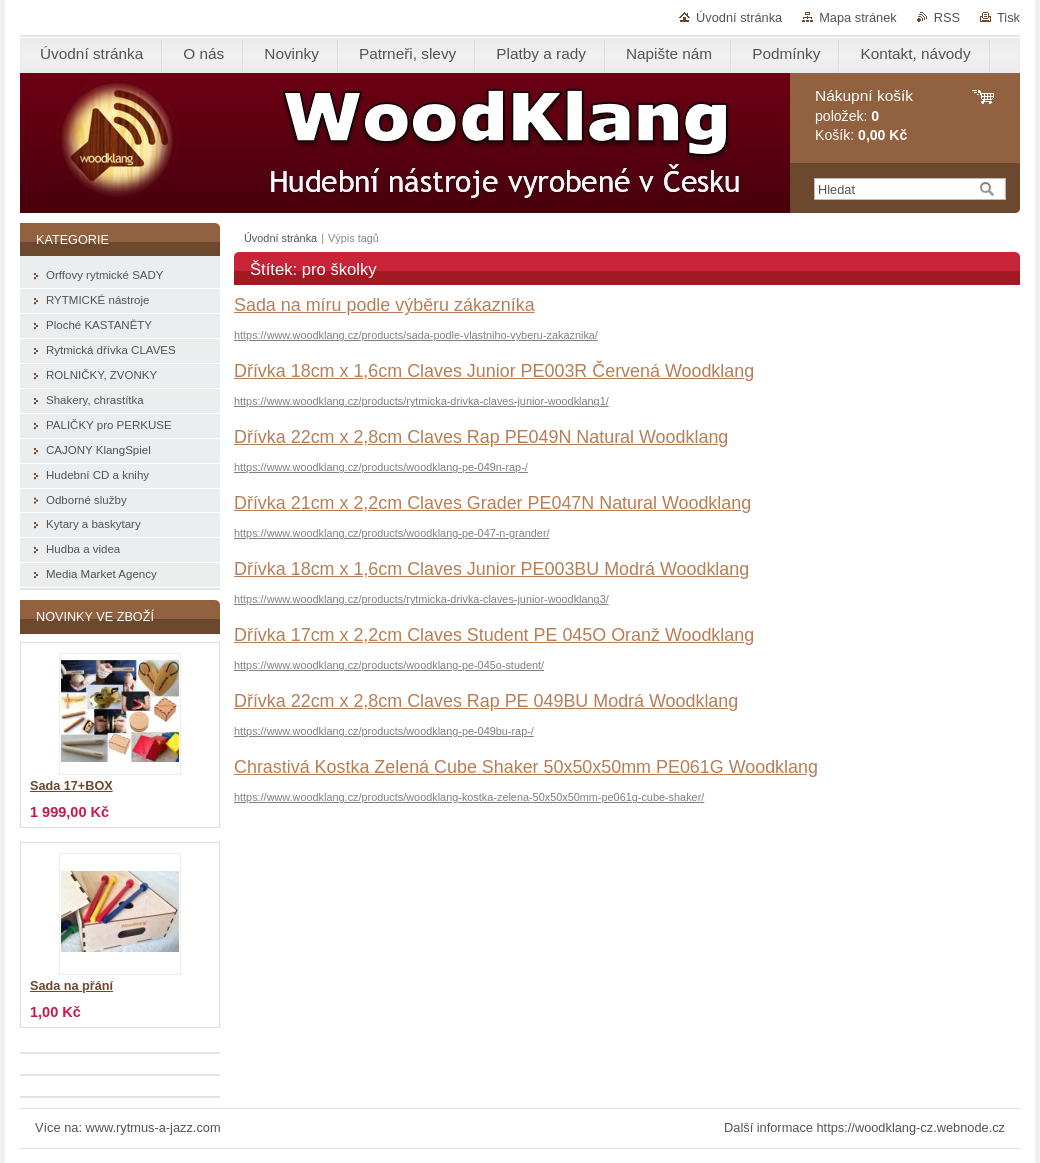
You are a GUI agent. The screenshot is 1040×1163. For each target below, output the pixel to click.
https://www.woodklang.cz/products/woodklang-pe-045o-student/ (389, 665)
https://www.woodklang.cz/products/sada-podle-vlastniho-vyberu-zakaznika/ (416, 335)
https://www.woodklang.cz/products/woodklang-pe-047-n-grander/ (392, 533)
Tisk (1008, 17)
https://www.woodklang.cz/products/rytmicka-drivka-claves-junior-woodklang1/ (421, 401)
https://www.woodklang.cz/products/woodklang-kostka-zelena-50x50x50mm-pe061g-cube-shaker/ (469, 797)
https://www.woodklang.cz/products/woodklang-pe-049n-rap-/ (381, 467)
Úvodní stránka (739, 17)
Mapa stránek (858, 17)
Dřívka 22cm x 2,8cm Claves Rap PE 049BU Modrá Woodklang (486, 701)
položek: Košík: (864, 115)
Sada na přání (71, 986)
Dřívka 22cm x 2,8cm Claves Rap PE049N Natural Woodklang (481, 437)
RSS (947, 17)
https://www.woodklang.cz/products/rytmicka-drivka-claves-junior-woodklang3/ (421, 599)
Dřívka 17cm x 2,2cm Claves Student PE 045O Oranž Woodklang (494, 635)
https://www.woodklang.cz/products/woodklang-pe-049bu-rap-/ (384, 731)
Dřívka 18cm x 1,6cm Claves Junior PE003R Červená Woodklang (494, 371)
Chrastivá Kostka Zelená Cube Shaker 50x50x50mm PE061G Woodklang (526, 767)
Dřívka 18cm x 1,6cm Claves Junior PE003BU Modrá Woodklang (491, 569)
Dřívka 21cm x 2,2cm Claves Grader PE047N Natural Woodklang (492, 503)
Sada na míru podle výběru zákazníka (384, 305)
